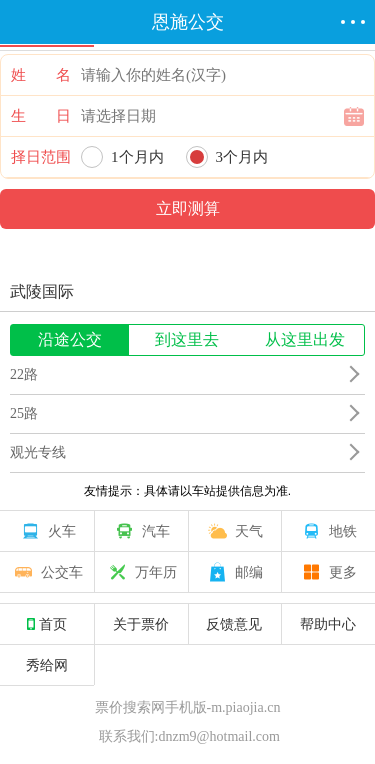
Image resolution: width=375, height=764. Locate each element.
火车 (47, 531)
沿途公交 (70, 339)
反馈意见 (234, 624)
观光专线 (38, 452)
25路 (24, 413)
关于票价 (141, 624)
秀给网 (47, 665)
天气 (234, 531)
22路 (24, 374)
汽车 (141, 531)
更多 (328, 572)
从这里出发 (305, 339)
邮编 (234, 572)
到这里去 (187, 339)
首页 (47, 624)
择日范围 (41, 157)
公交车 (47, 572)
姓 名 (41, 75)
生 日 (41, 116)
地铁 (328, 531)
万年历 (141, 572)
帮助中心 (328, 624)
